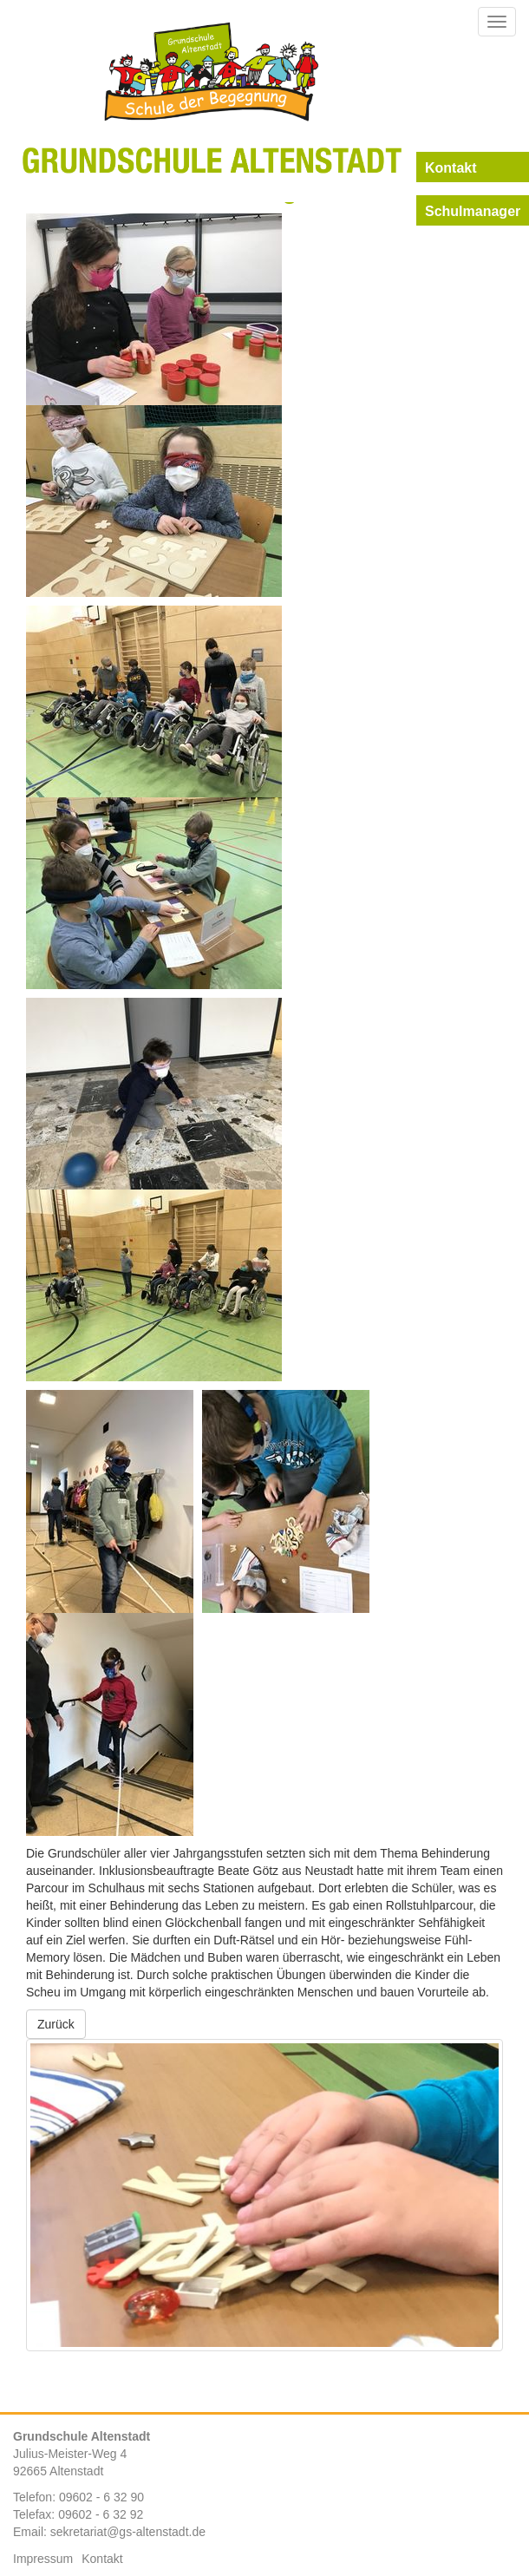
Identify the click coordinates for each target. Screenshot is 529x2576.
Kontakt (102, 2559)
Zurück (56, 2024)
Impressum (43, 2559)
